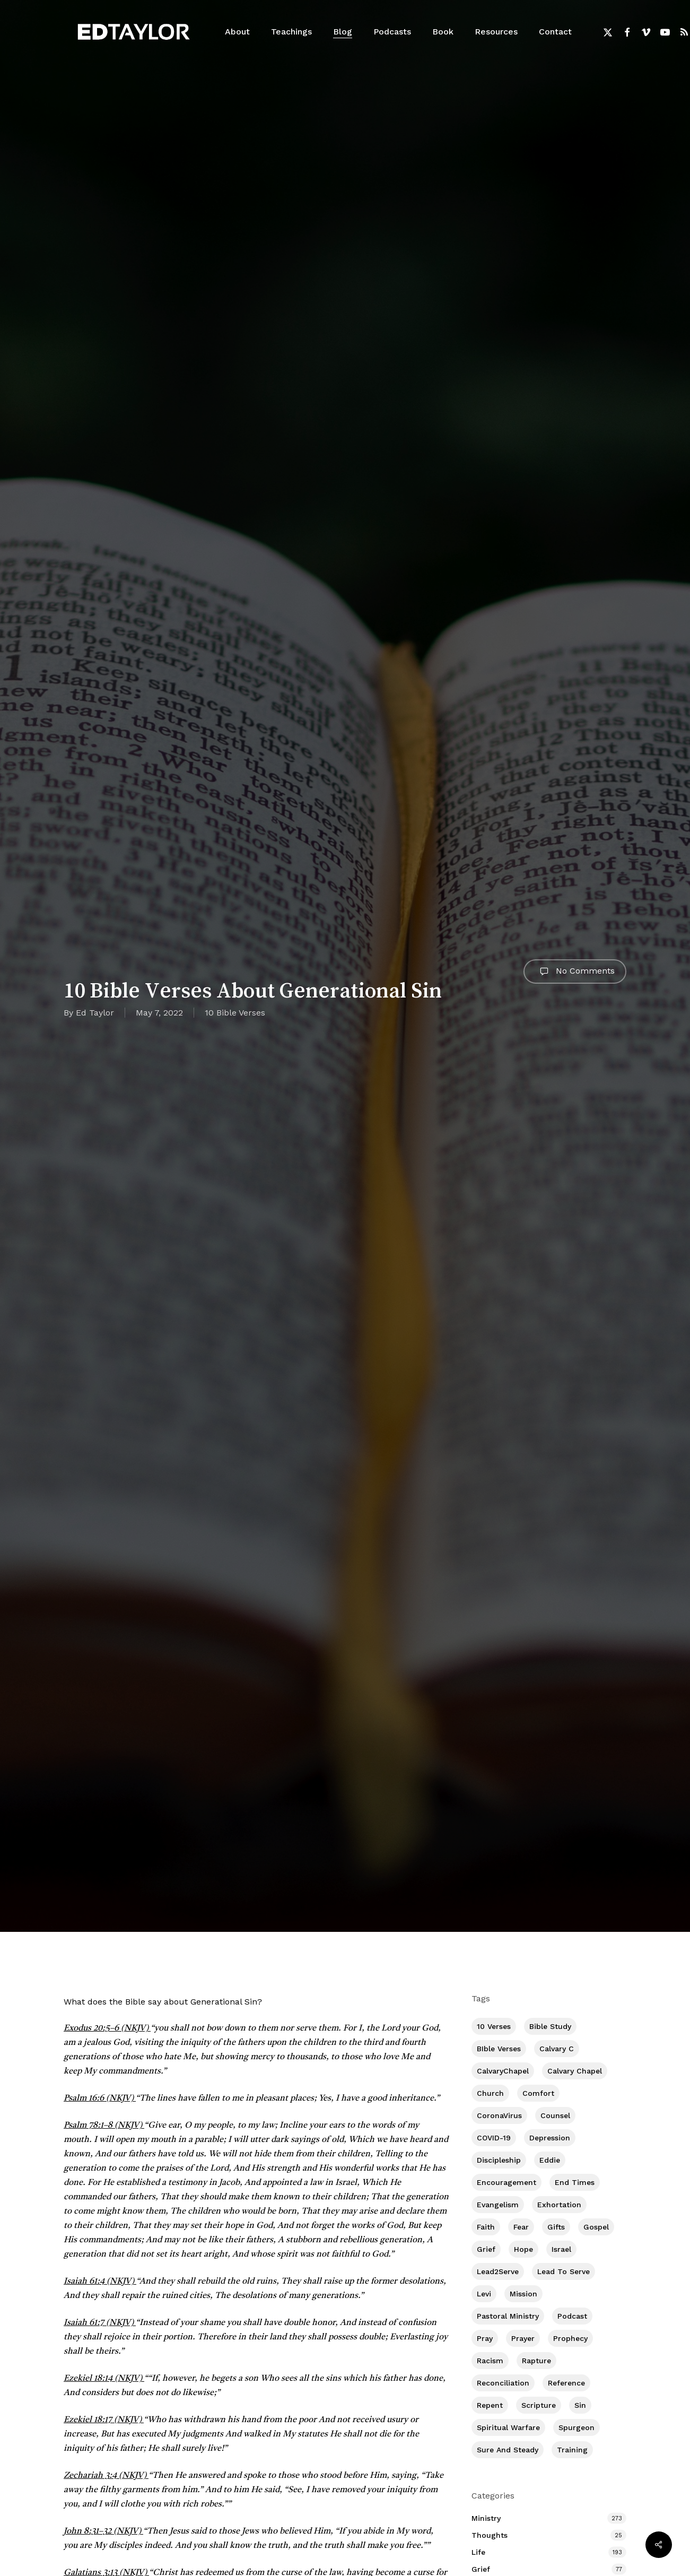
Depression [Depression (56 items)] (549, 2137)
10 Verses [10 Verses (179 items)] (494, 2026)
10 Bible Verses (235, 1013)
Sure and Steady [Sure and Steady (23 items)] (507, 2449)
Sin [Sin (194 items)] (580, 2405)
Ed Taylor (95, 1013)
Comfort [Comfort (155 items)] (538, 2093)
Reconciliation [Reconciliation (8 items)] (503, 2383)
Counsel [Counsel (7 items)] (555, 2115)
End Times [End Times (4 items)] (575, 2182)
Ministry (486, 2518)
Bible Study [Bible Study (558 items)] (550, 2026)
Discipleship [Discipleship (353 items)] (499, 2160)
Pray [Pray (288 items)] (485, 2338)
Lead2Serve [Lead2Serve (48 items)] (498, 2271)
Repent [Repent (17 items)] (490, 2405)
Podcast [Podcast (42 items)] (572, 2316)
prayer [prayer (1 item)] (523, 2338)
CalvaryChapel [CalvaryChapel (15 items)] (503, 2071)
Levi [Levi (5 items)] (484, 2293)
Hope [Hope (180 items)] (523, 2249)
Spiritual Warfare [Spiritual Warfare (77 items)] (508, 2427)
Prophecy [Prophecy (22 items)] (570, 2338)
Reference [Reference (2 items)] (566, 2383)
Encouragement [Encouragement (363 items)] (506, 2182)
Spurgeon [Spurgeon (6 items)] (576, 2427)
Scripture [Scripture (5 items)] (538, 2405)
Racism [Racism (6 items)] (490, 2360)
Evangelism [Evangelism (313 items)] (498, 2204)
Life (478, 2552)
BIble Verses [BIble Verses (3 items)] (499, 2048)
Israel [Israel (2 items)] (561, 2249)
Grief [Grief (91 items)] (486, 2249)
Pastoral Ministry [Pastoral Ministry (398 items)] (508, 2316)
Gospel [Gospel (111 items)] (596, 2227)
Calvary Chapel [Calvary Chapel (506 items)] (574, 2071)
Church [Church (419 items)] (490, 2093)
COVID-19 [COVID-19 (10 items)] (494, 2137)
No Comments (575, 971)
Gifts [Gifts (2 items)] (556, 2227)
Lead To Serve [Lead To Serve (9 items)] (563, 2271)
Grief (480, 2569)
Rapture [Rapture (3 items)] (536, 2360)
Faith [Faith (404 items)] (486, 2227)
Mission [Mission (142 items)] (523, 2293)
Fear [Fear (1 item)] (521, 2227)
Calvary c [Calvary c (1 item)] (556, 2048)
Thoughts (489, 2535)
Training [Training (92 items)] (572, 2449)
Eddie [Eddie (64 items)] (549, 2160)
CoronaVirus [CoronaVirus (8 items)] (499, 2115)
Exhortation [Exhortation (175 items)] (559, 2204)
